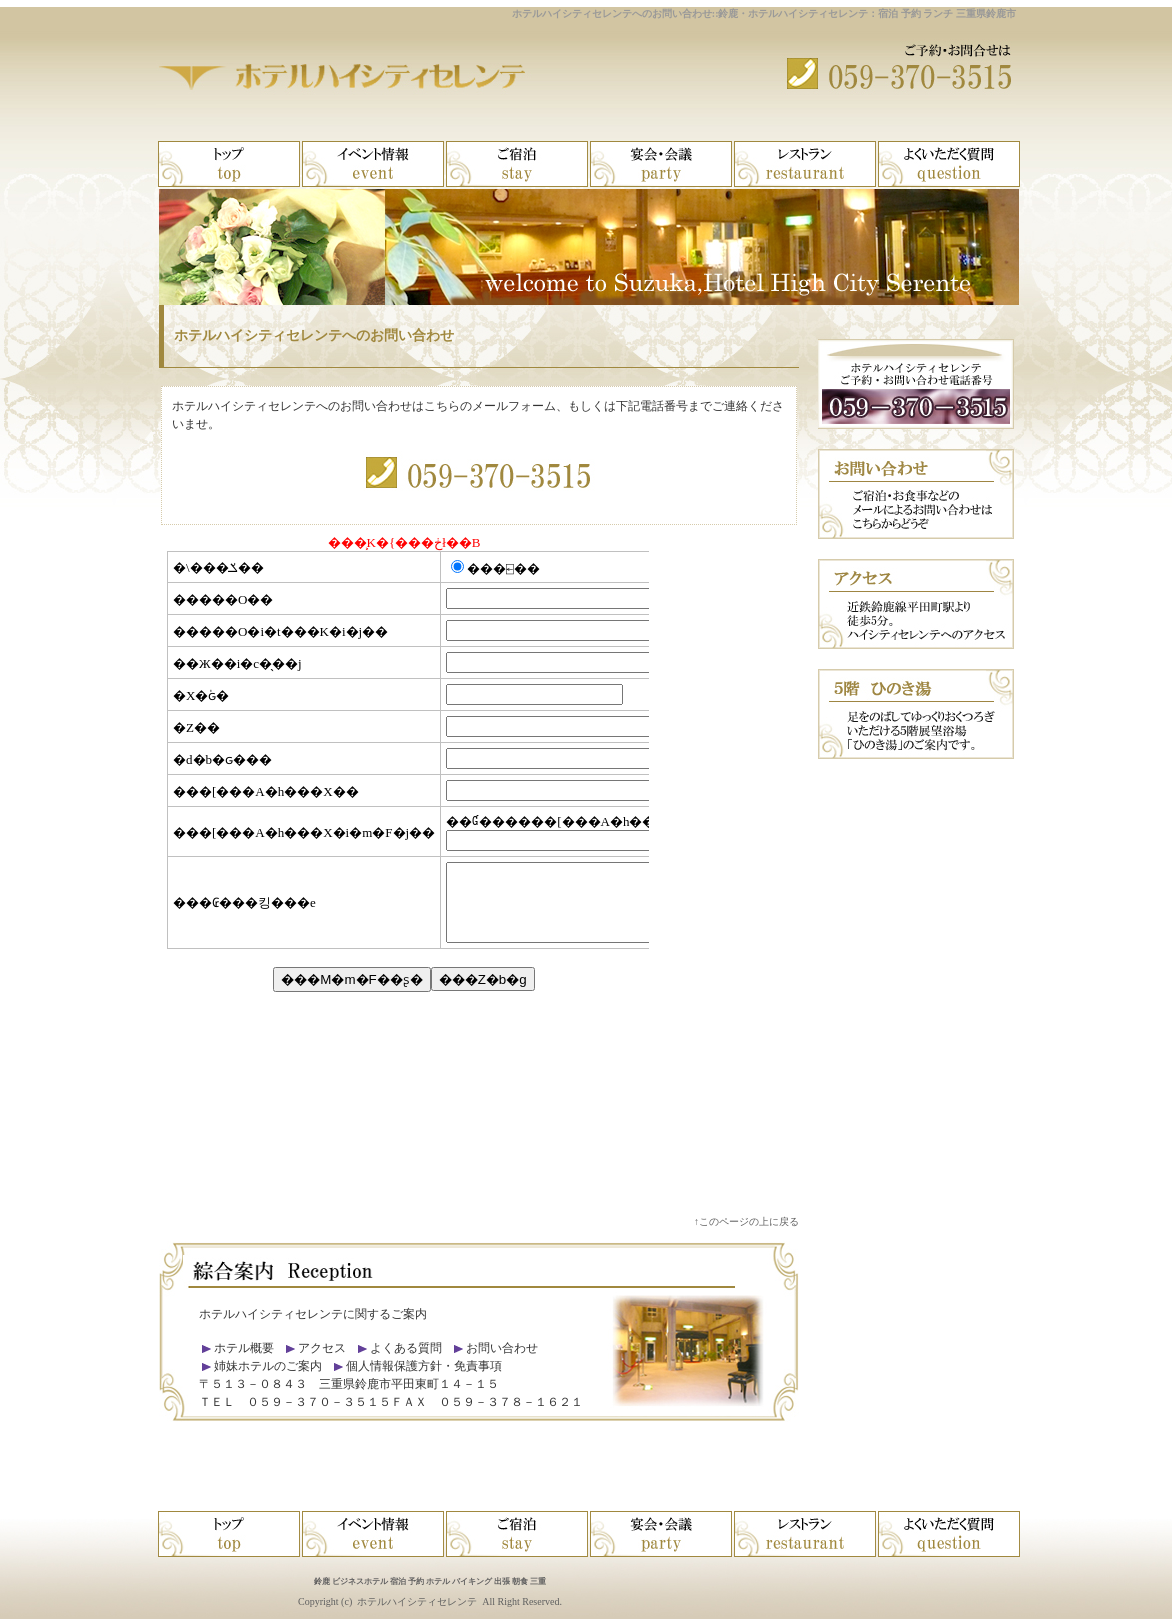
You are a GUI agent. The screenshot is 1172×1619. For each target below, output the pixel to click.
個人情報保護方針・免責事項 (424, 1366)
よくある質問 (406, 1348)
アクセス (322, 1348)
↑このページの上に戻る (746, 1221)
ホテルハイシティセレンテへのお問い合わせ (314, 335)
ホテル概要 (244, 1348)
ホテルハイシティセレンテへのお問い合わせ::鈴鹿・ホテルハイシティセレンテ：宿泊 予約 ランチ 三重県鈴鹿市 (764, 13)
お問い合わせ (502, 1348)
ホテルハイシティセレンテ (417, 1601)
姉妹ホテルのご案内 (266, 1366)
